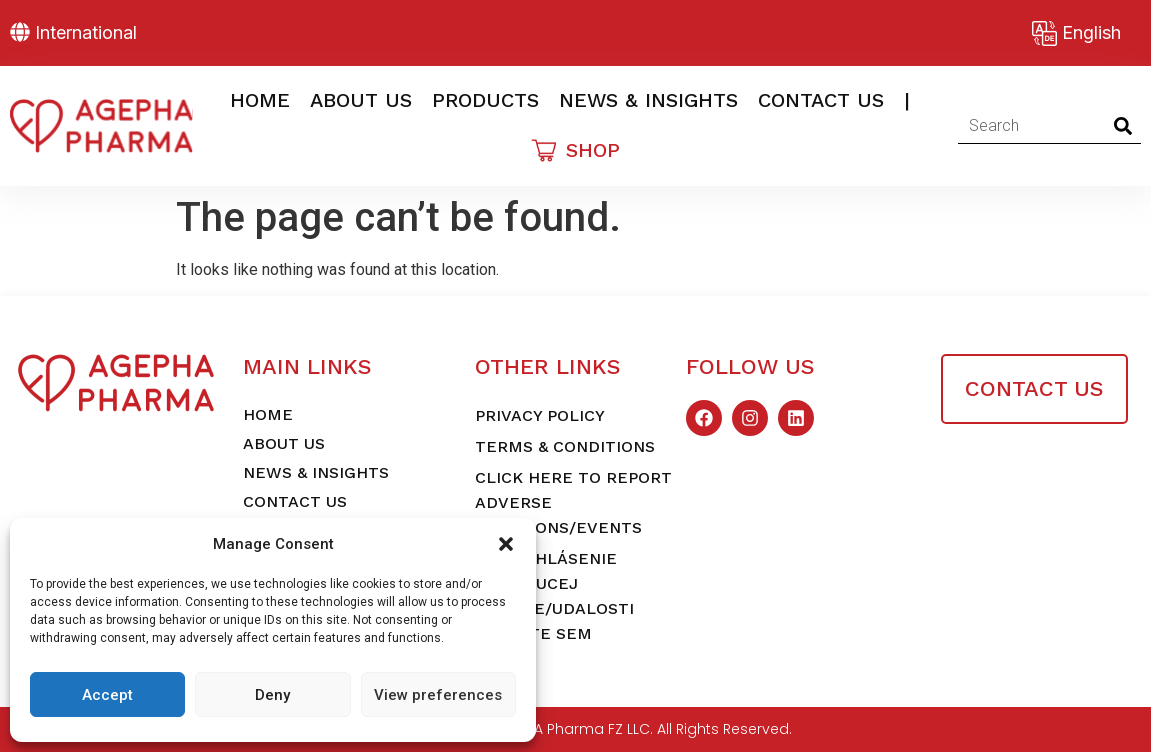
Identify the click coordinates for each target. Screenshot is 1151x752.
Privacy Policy (540, 415)
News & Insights (648, 100)
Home (260, 100)
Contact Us (821, 100)
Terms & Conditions (565, 446)
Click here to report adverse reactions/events (573, 502)
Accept (107, 695)
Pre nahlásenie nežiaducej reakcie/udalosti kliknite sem (554, 596)
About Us (361, 100)
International (86, 32)
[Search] (1123, 126)
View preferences (438, 695)
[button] (506, 544)
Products (485, 100)
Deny (272, 695)
